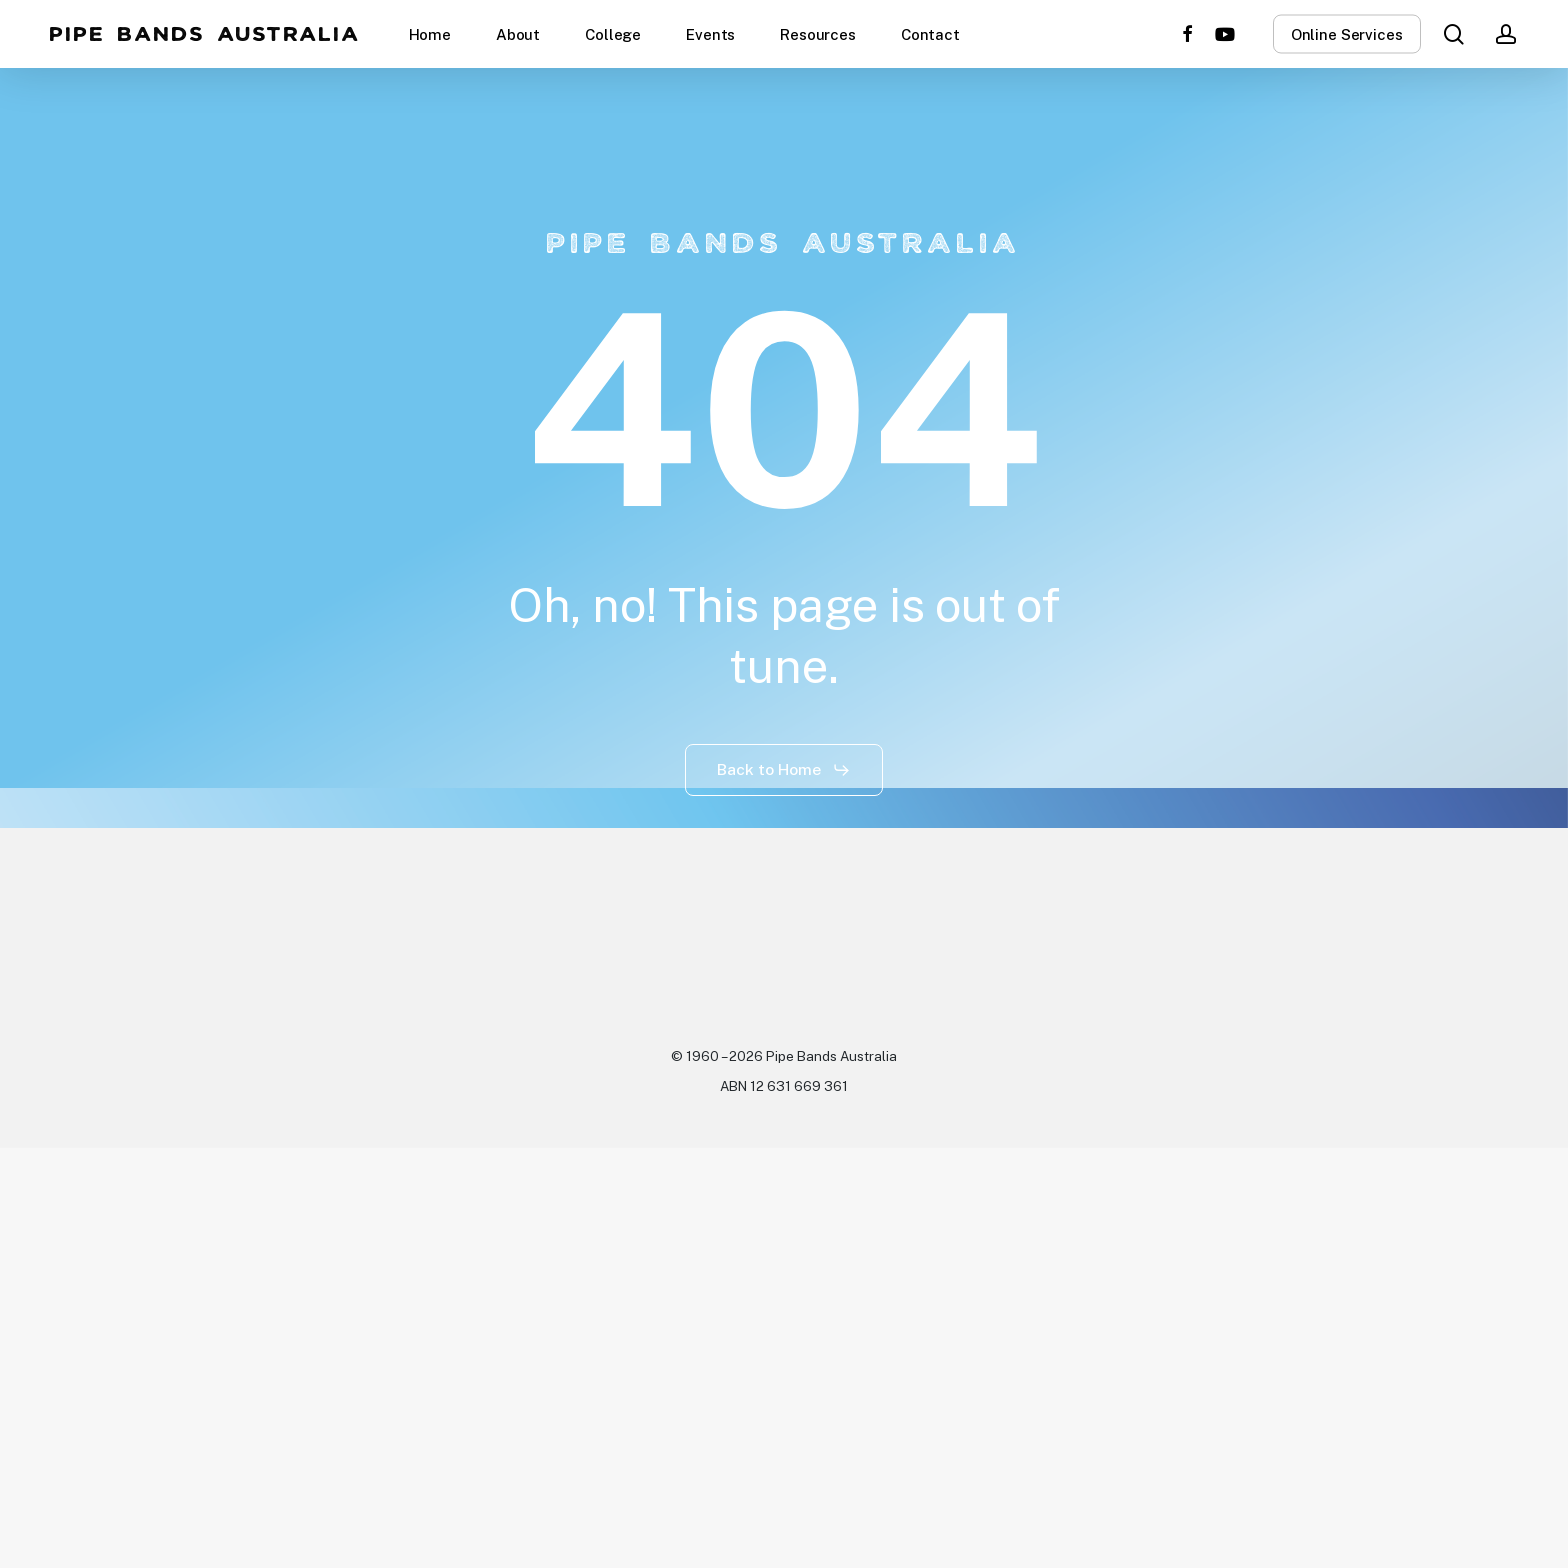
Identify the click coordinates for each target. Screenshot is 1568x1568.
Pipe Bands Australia (205, 34)
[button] (784, 770)
